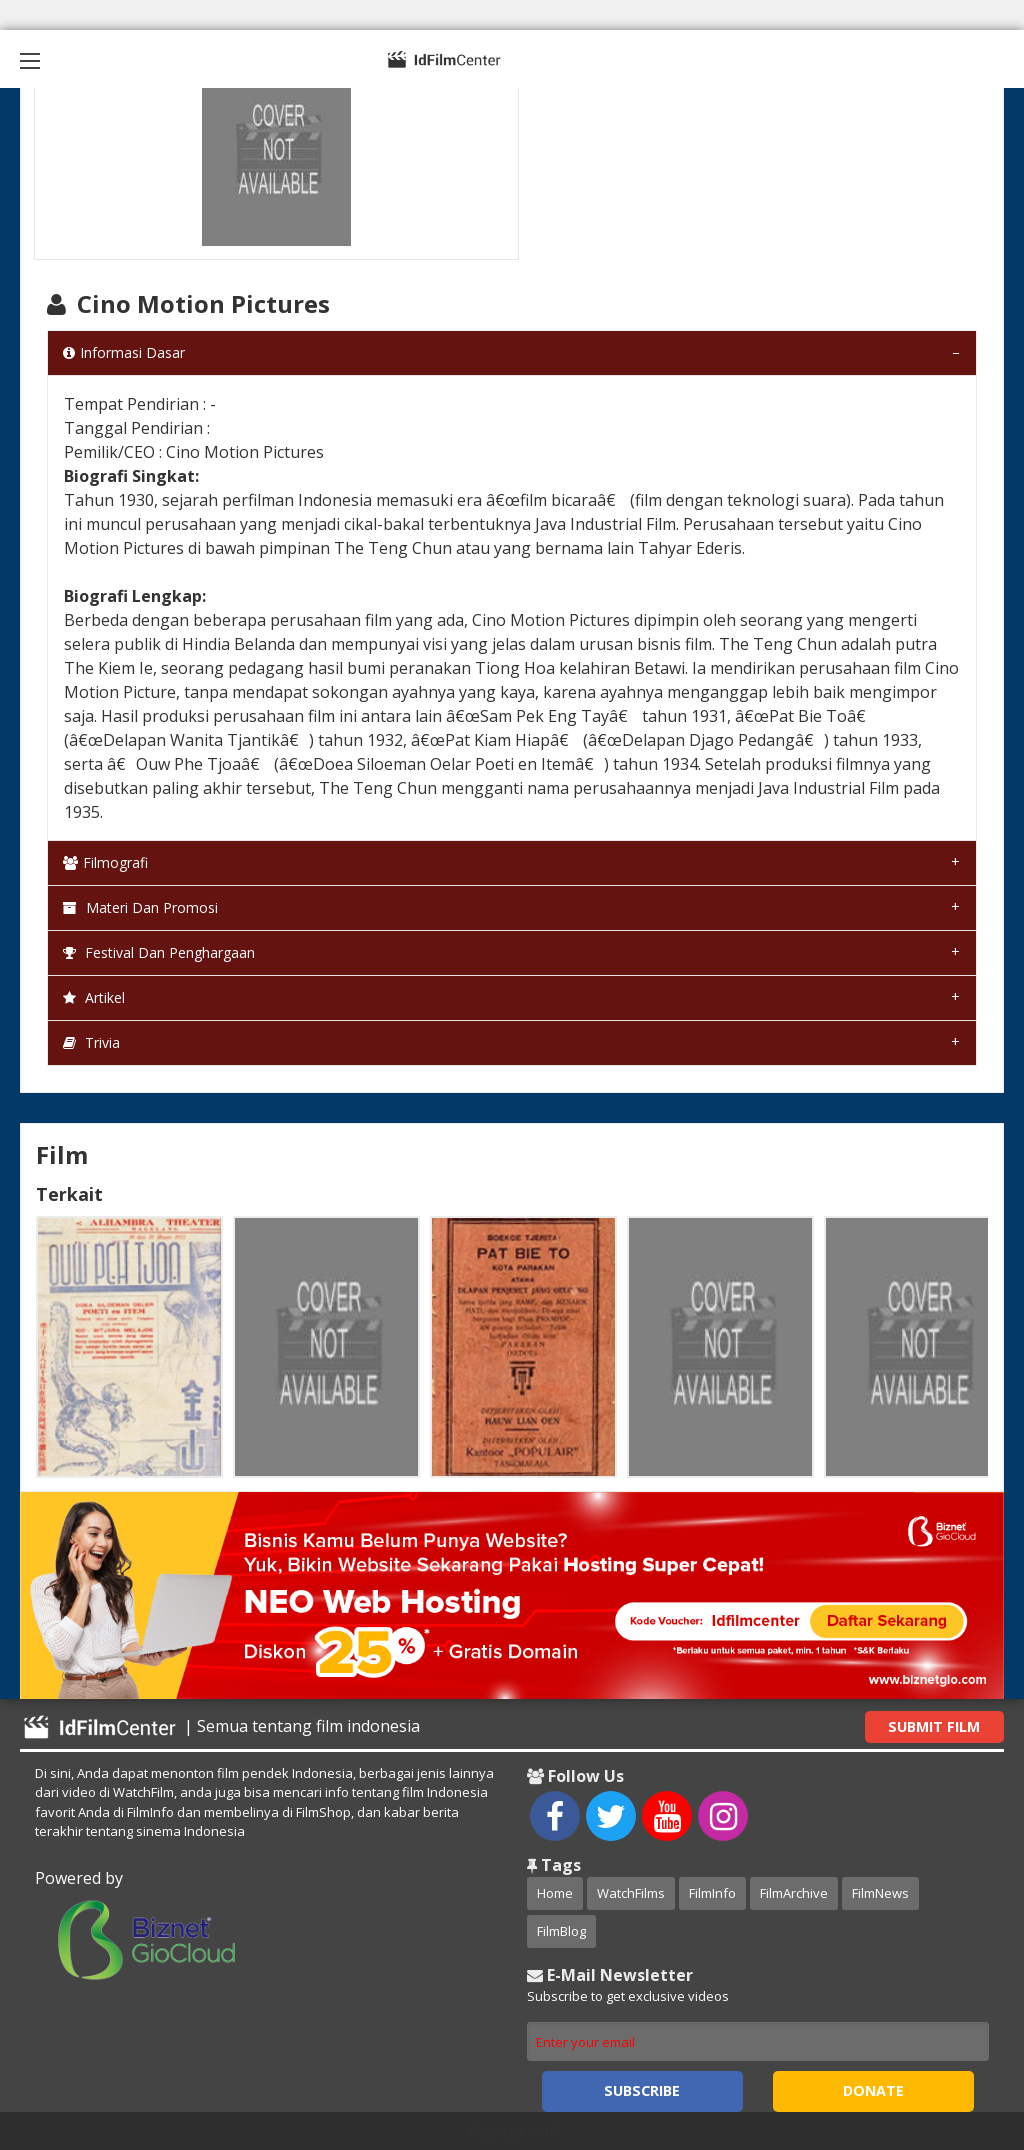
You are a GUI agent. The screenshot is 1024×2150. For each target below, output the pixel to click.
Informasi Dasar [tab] (124, 352)
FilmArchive (794, 1893)
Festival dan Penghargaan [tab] (159, 952)
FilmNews (880, 1893)
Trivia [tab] (91, 1042)
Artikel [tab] (94, 997)
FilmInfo (712, 1893)
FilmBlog (561, 1931)
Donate (873, 2090)
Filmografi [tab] (105, 862)
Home (555, 1893)
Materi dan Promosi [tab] (140, 907)
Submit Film (934, 1726)
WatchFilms (631, 1893)
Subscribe (642, 2090)
